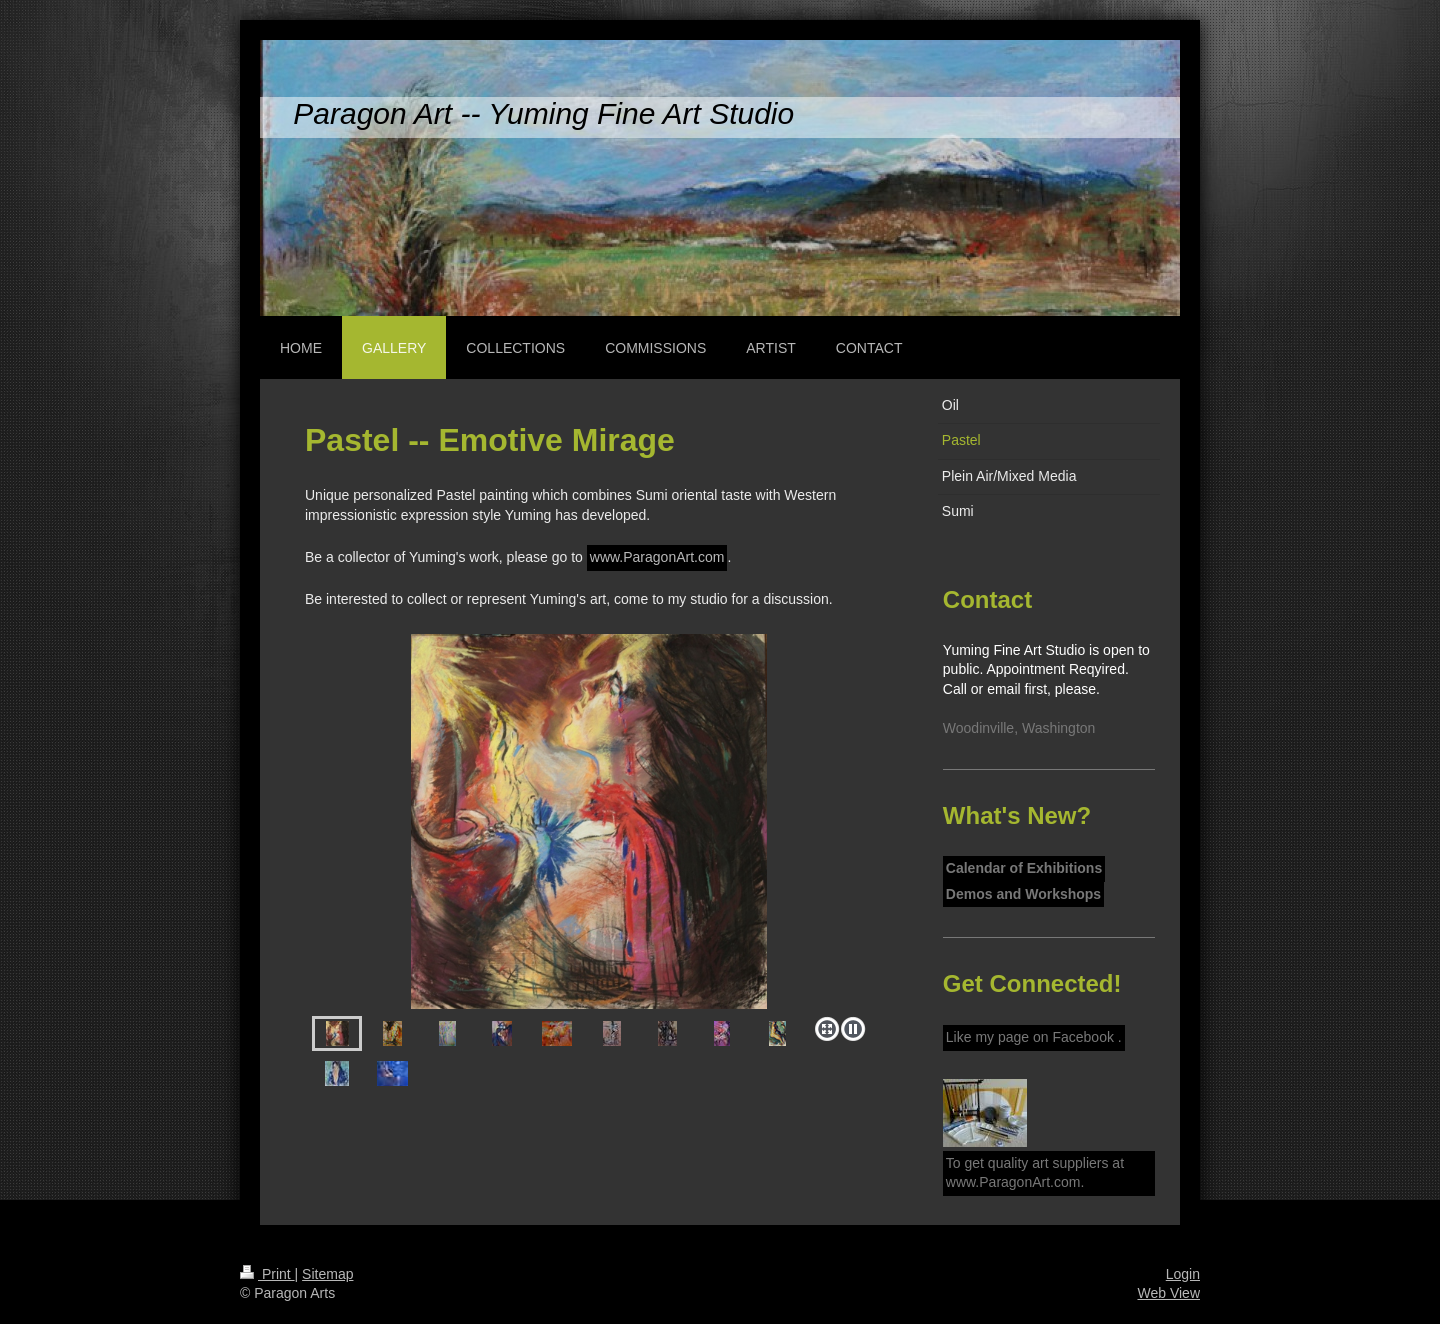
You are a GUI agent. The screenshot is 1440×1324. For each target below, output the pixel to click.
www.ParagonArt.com (657, 557)
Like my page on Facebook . (1034, 1037)
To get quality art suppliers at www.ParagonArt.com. (1035, 1173)
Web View (1168, 1293)
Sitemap (327, 1274)
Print (267, 1274)
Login (1183, 1274)
